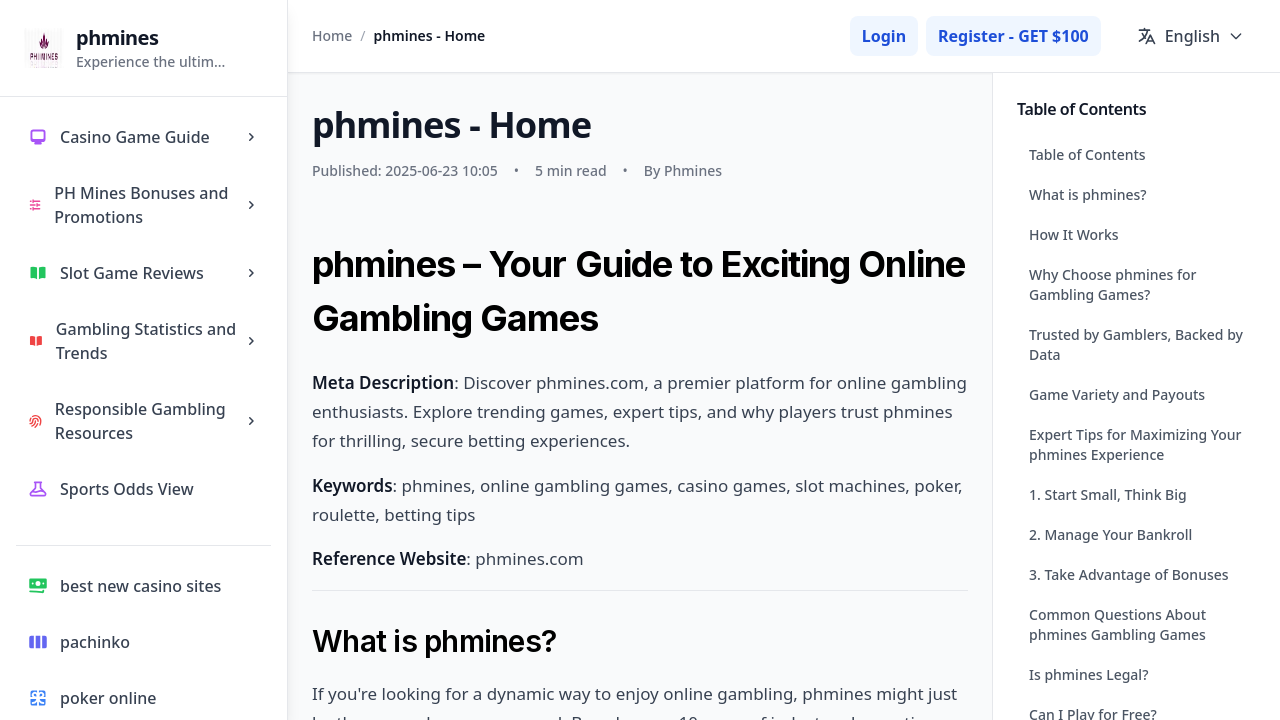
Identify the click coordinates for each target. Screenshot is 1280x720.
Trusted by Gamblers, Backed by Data (1136, 344)
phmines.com (529, 558)
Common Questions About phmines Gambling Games (1117, 624)
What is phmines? (1088, 194)
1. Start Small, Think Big (1108, 494)
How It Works (1074, 234)
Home (332, 35)
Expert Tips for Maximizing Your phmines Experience (1135, 444)
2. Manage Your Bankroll (1110, 534)
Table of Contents (1087, 154)
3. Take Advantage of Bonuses (1129, 574)
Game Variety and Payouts (1117, 394)
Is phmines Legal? (1088, 674)
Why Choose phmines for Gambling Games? (1112, 284)
